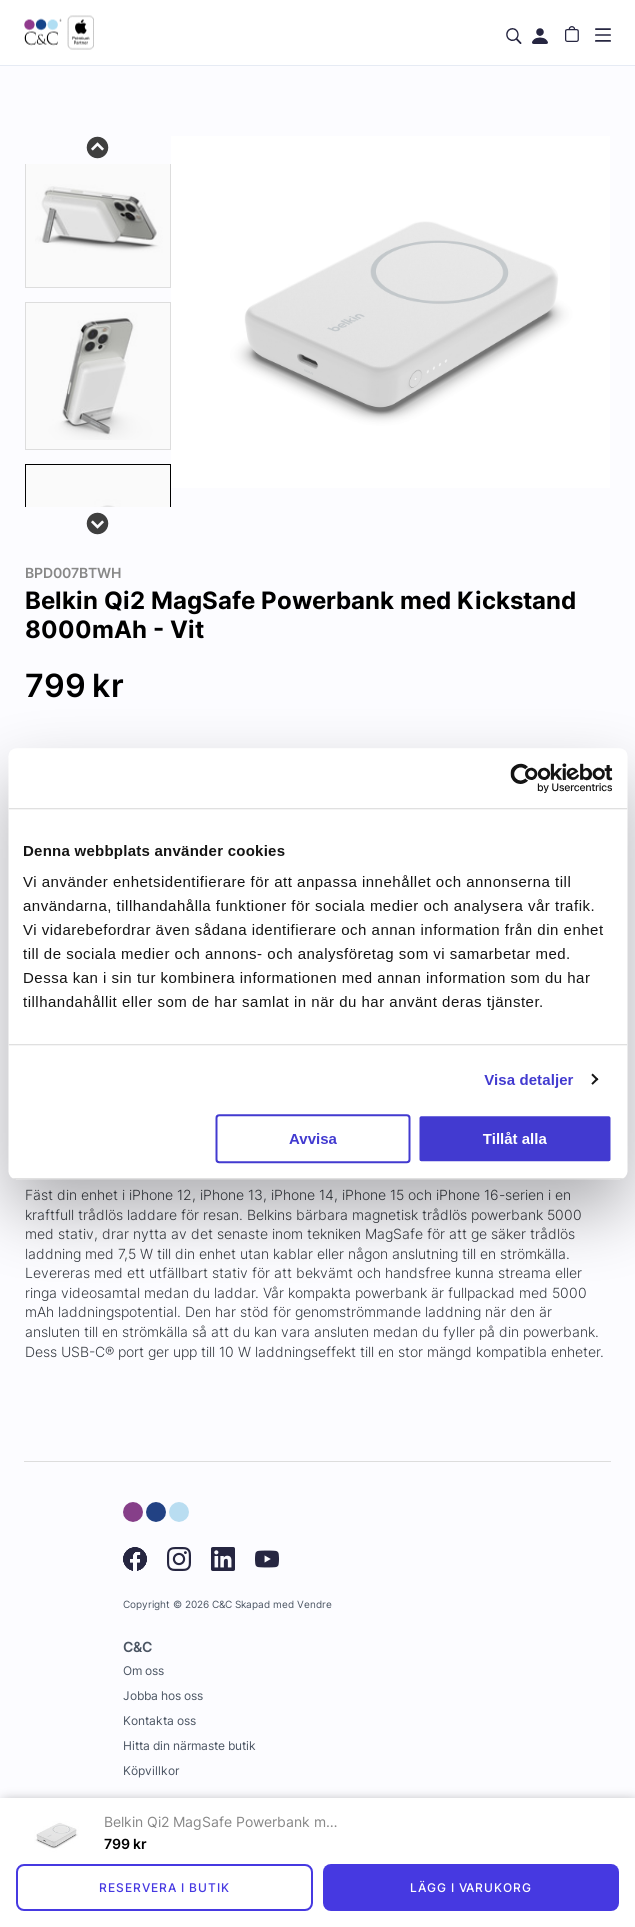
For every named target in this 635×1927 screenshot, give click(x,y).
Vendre (314, 1604)
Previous (98, 146)
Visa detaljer (528, 1079)
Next (98, 522)
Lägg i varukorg (471, 1887)
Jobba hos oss (163, 1695)
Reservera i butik (164, 1887)
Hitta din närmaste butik (189, 1745)
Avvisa (313, 1138)
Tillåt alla (515, 1138)
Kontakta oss (159, 1720)
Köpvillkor (151, 1770)
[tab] (98, 214)
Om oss (143, 1670)
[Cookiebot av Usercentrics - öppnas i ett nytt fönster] (524, 778)
